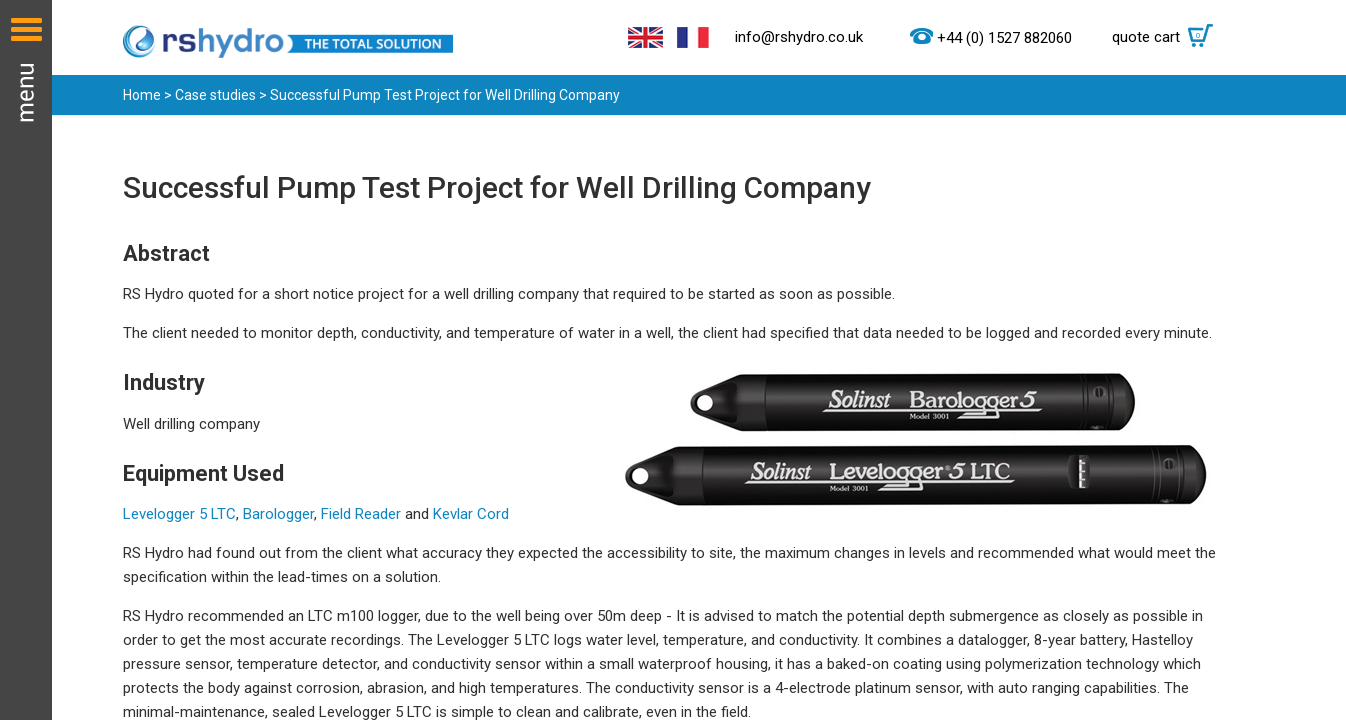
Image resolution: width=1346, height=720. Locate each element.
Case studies (215, 95)
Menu (26, 360)
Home (142, 95)
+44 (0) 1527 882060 (1004, 38)
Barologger (278, 514)
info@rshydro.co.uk (799, 37)
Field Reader (361, 514)
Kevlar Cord (471, 514)
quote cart (1167, 37)
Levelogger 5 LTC (179, 514)
